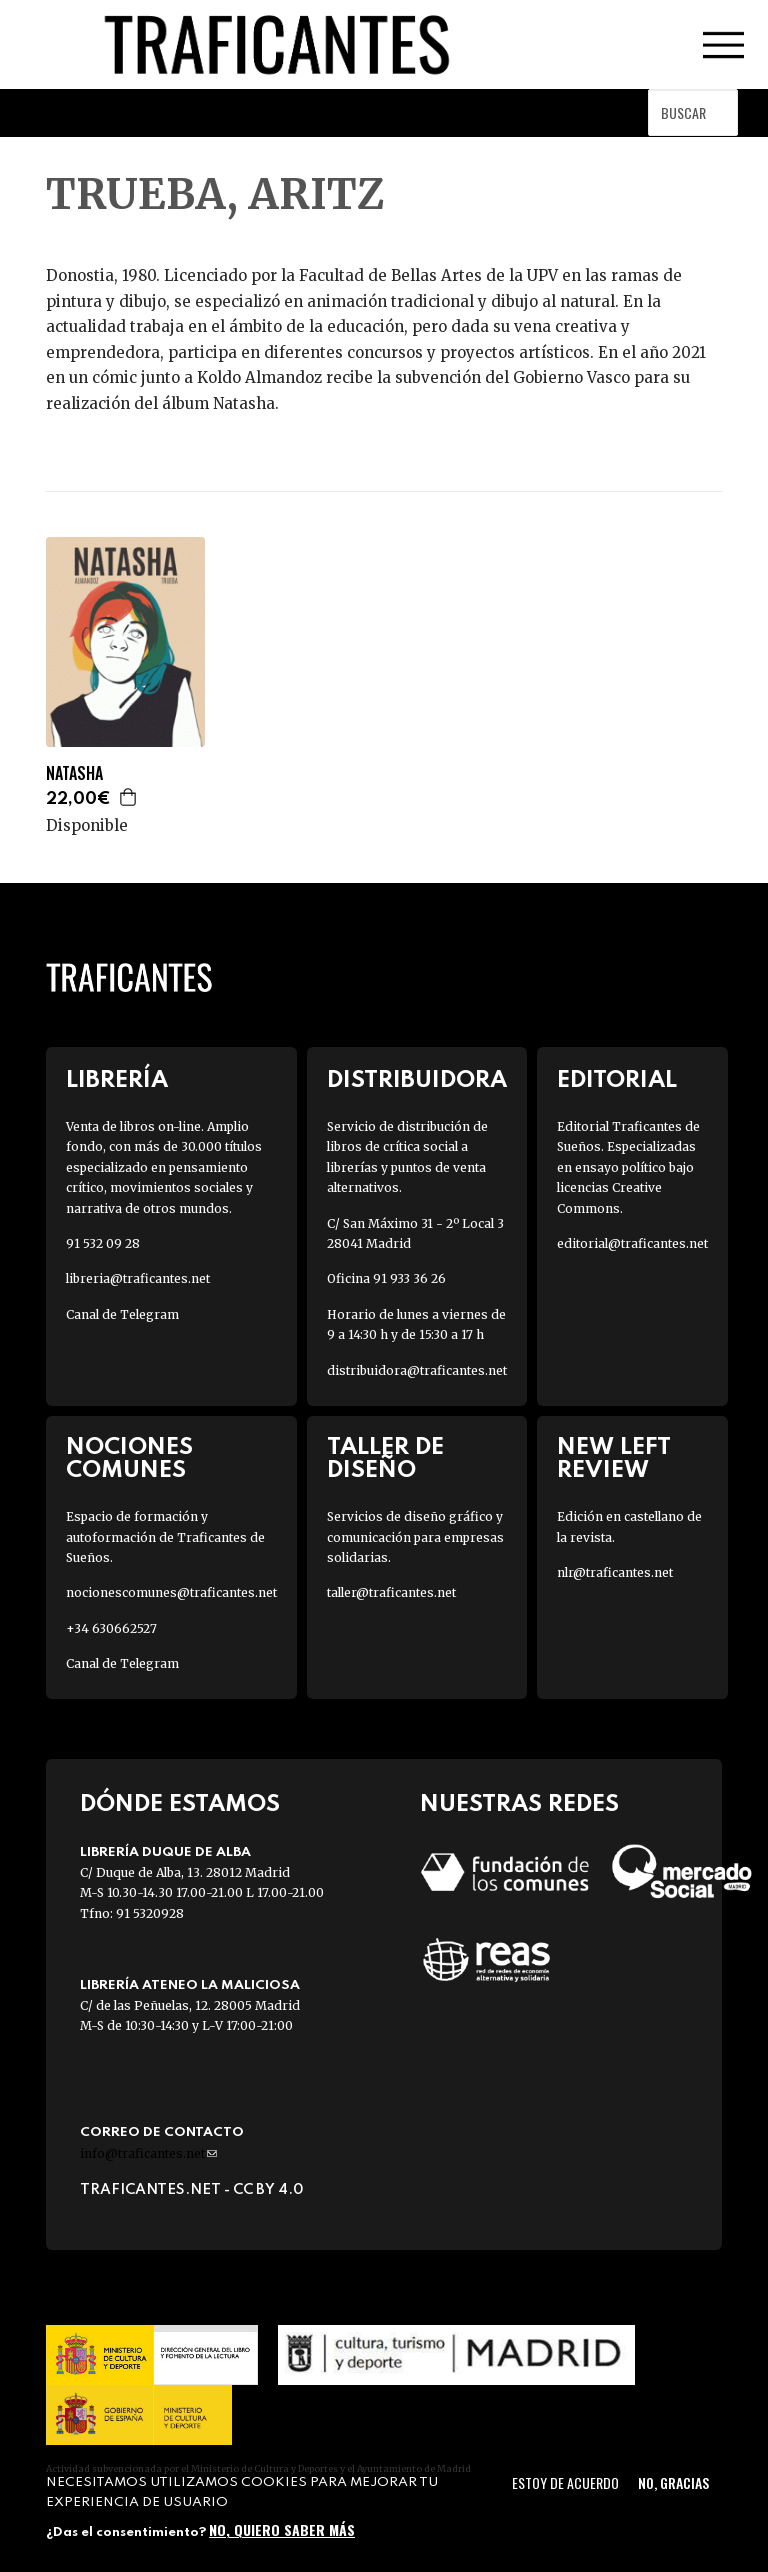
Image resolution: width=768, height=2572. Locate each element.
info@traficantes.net (148, 2153)
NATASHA (74, 773)
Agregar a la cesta (129, 797)
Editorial (617, 1080)
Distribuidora (417, 1080)
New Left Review (614, 1459)
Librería (117, 1080)
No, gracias (673, 2482)
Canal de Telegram (122, 1314)
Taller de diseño (385, 1459)
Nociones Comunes (129, 1459)
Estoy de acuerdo (565, 2482)
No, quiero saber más (282, 2529)
